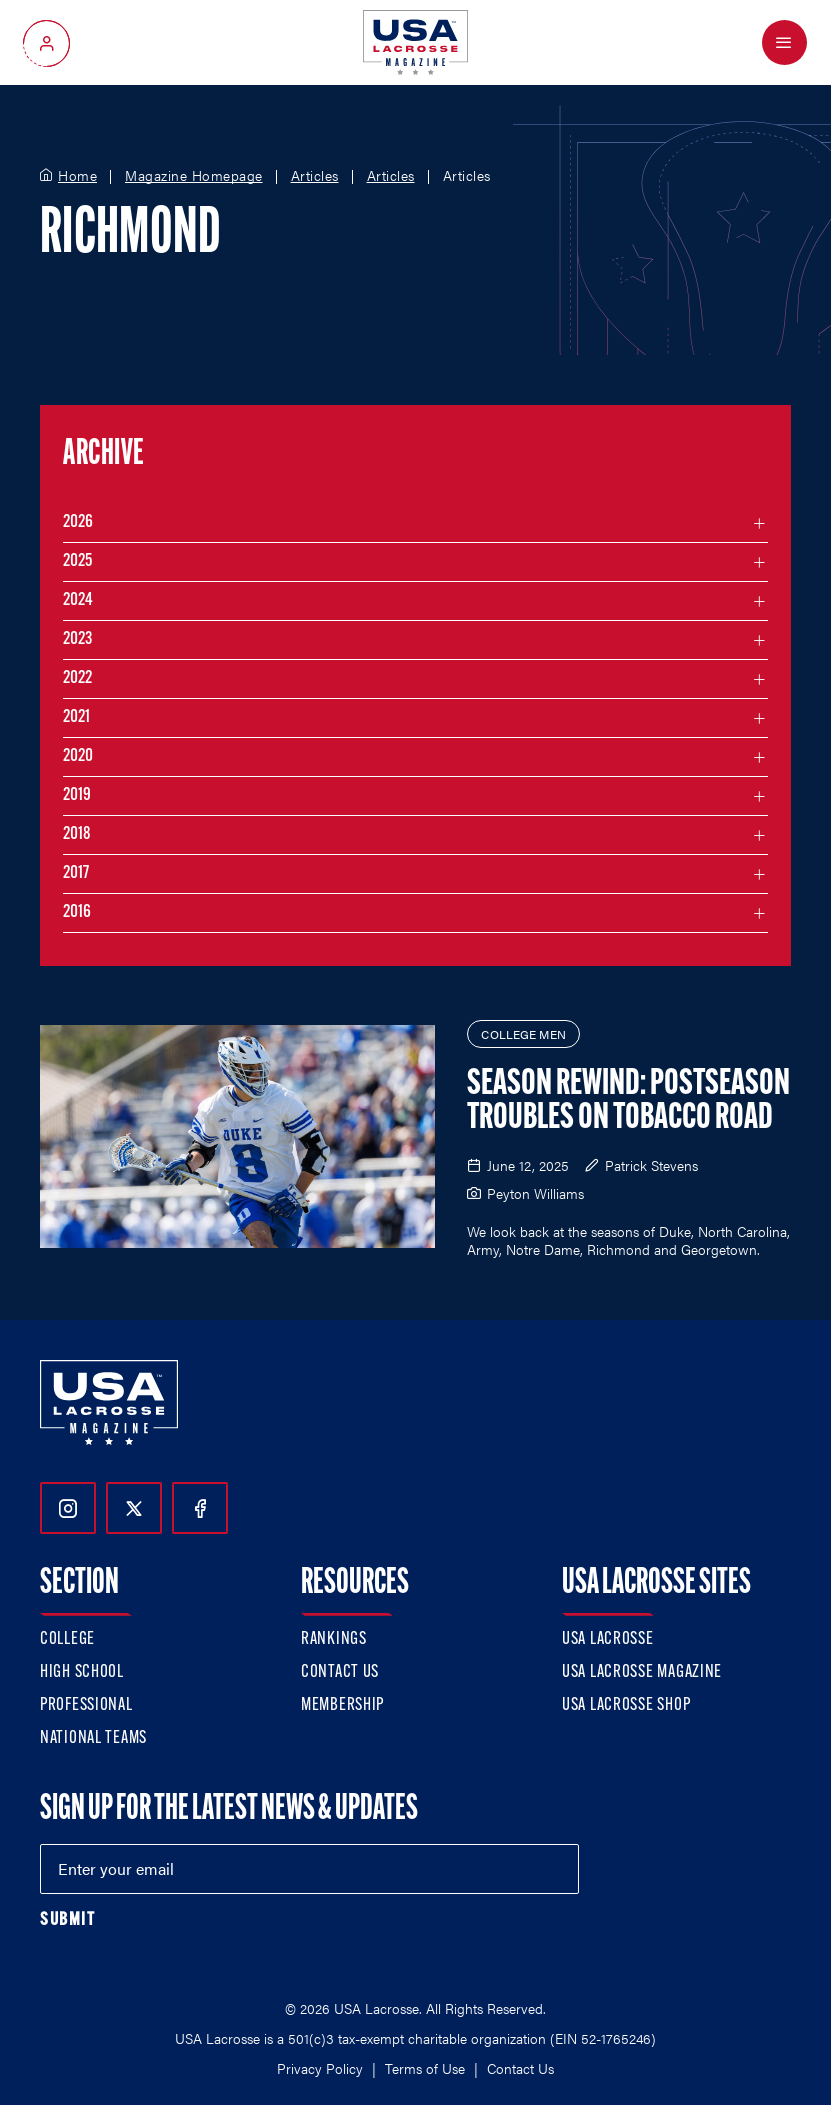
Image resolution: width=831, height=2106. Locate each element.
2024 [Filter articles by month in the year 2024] (78, 600)
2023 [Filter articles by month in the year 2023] (77, 639)
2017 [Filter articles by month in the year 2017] (76, 873)
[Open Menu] (784, 42)
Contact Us (340, 1672)
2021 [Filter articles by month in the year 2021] (76, 717)
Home (77, 176)
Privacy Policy (320, 2068)
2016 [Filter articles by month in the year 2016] (77, 912)
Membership (342, 1705)
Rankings (334, 1639)
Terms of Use (425, 2068)
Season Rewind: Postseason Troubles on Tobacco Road (628, 1102)
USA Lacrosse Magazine (642, 1672)
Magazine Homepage (194, 176)
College (67, 1639)
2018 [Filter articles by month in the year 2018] (77, 834)
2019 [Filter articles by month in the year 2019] (77, 795)
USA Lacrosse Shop (626, 1705)
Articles (315, 176)
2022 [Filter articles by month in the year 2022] (77, 678)
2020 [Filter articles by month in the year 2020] (78, 756)
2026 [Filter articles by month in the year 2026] (78, 522)
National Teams (93, 1738)
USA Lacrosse (608, 1639)
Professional (86, 1705)
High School (82, 1672)
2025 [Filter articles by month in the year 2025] (77, 561)
